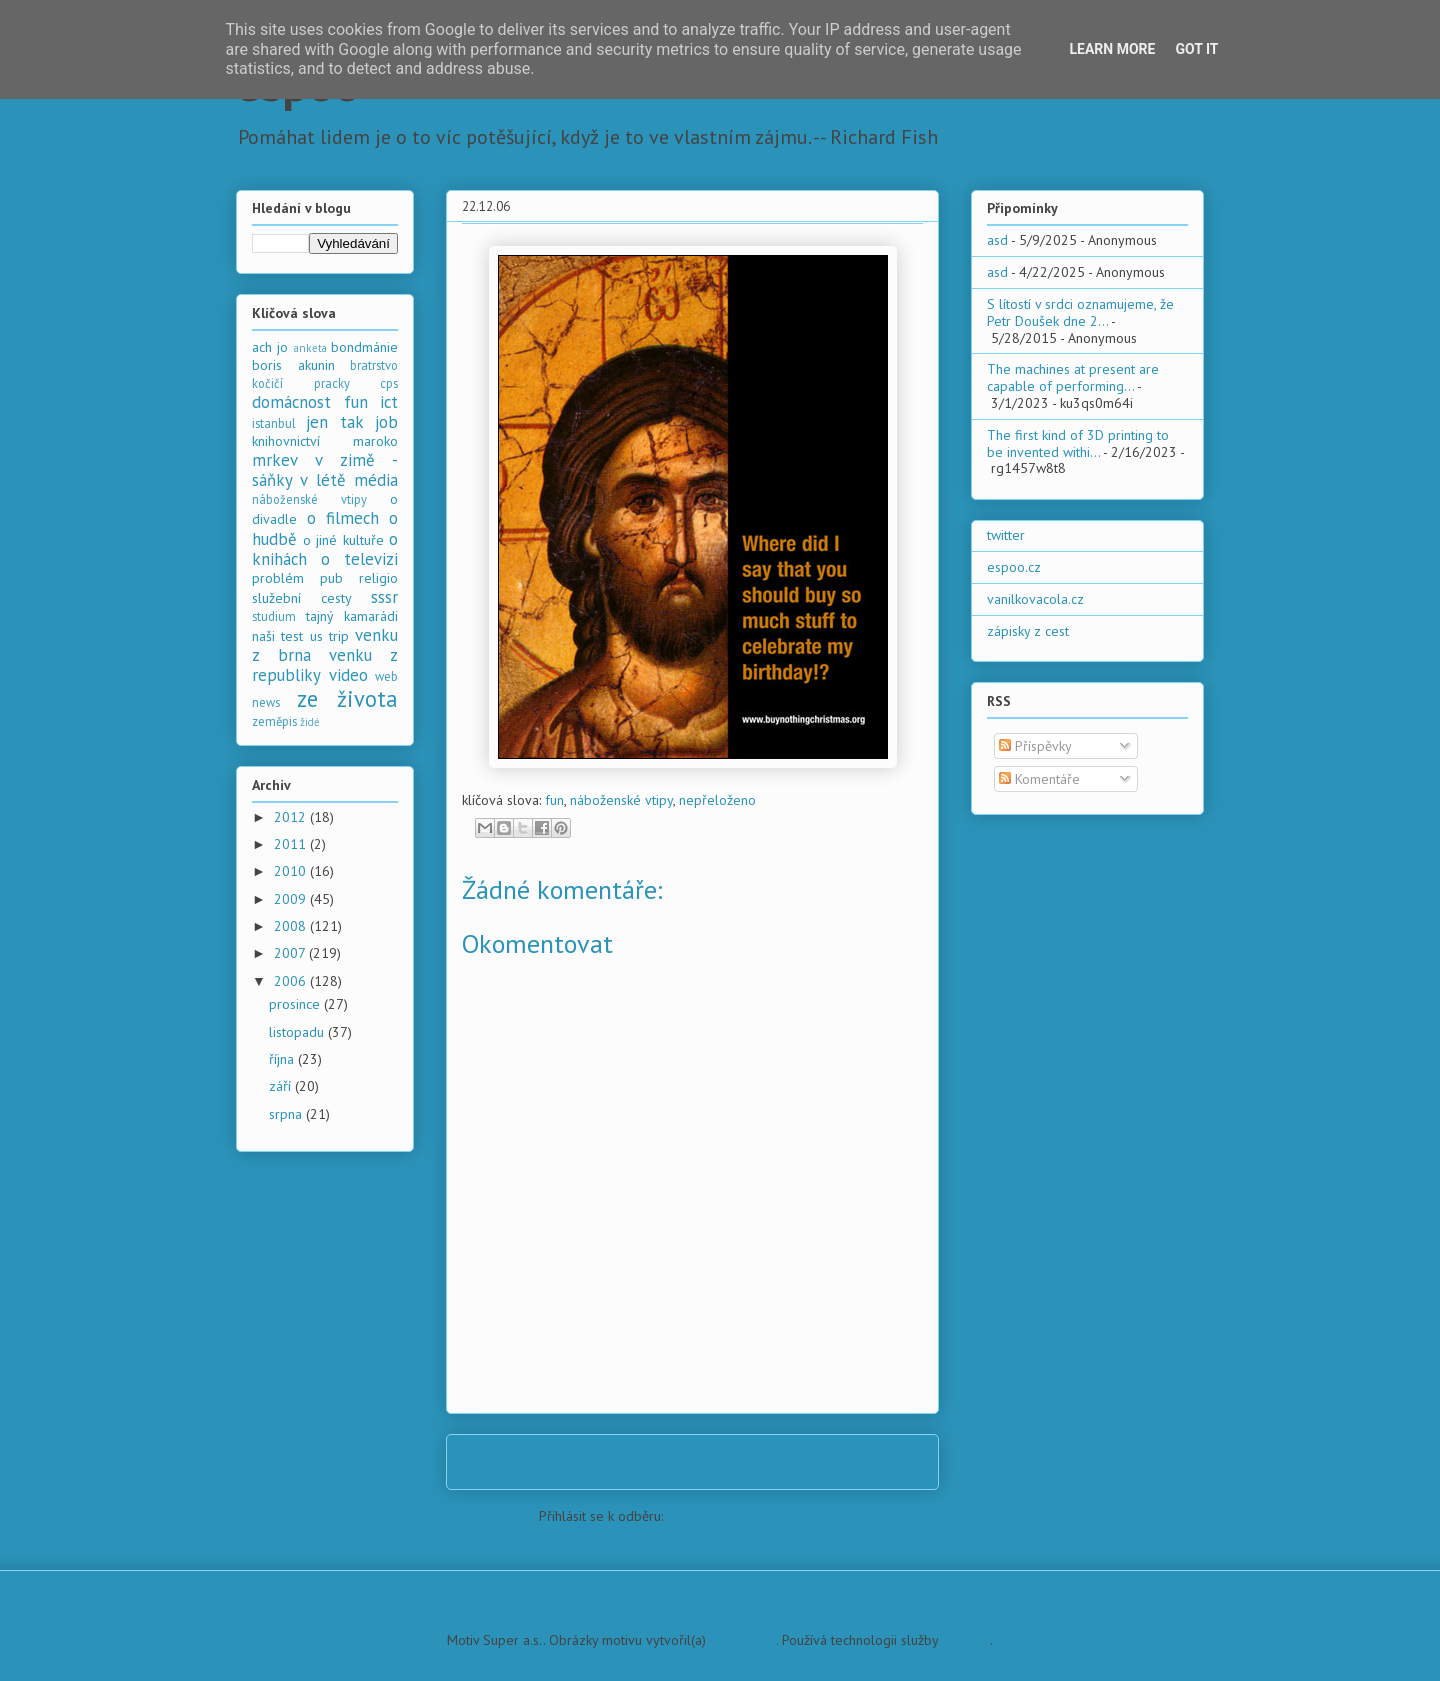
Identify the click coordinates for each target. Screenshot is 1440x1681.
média (376, 480)
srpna (287, 1114)
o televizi (359, 559)
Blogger (966, 1640)
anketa (310, 348)
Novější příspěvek (527, 1461)
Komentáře (1039, 779)
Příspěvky (1035, 746)
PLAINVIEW (743, 1640)
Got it (1196, 49)
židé (310, 722)
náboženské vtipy (621, 800)
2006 (292, 981)
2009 (292, 899)
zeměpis (274, 721)
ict (389, 402)
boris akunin (293, 365)
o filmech (343, 518)
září (282, 1086)
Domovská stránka (698, 1461)
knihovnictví (286, 441)
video (348, 675)
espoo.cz (1014, 567)
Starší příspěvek (863, 1461)
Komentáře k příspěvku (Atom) (756, 1516)
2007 (291, 953)
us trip (329, 636)
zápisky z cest (1028, 631)
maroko (375, 441)
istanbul (274, 423)
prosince (296, 1004)
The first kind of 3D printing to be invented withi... (1078, 443)
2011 (292, 844)
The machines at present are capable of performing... (1073, 377)
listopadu (298, 1032)
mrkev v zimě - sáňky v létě (325, 470)
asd (997, 240)
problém (278, 578)
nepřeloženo (717, 800)
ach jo (270, 347)
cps (389, 383)
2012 (292, 817)
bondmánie (364, 347)
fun (554, 800)
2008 (292, 926)
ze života (348, 698)
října (283, 1059)
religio (378, 578)
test (292, 636)
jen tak (334, 422)
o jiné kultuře (343, 540)
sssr (384, 597)
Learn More (1112, 49)
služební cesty (302, 598)
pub (331, 578)
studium (274, 616)
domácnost (291, 402)
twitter (1006, 535)
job (386, 422)
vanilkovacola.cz (1035, 599)
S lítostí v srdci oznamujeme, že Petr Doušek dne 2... (1080, 312)
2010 (292, 871)
